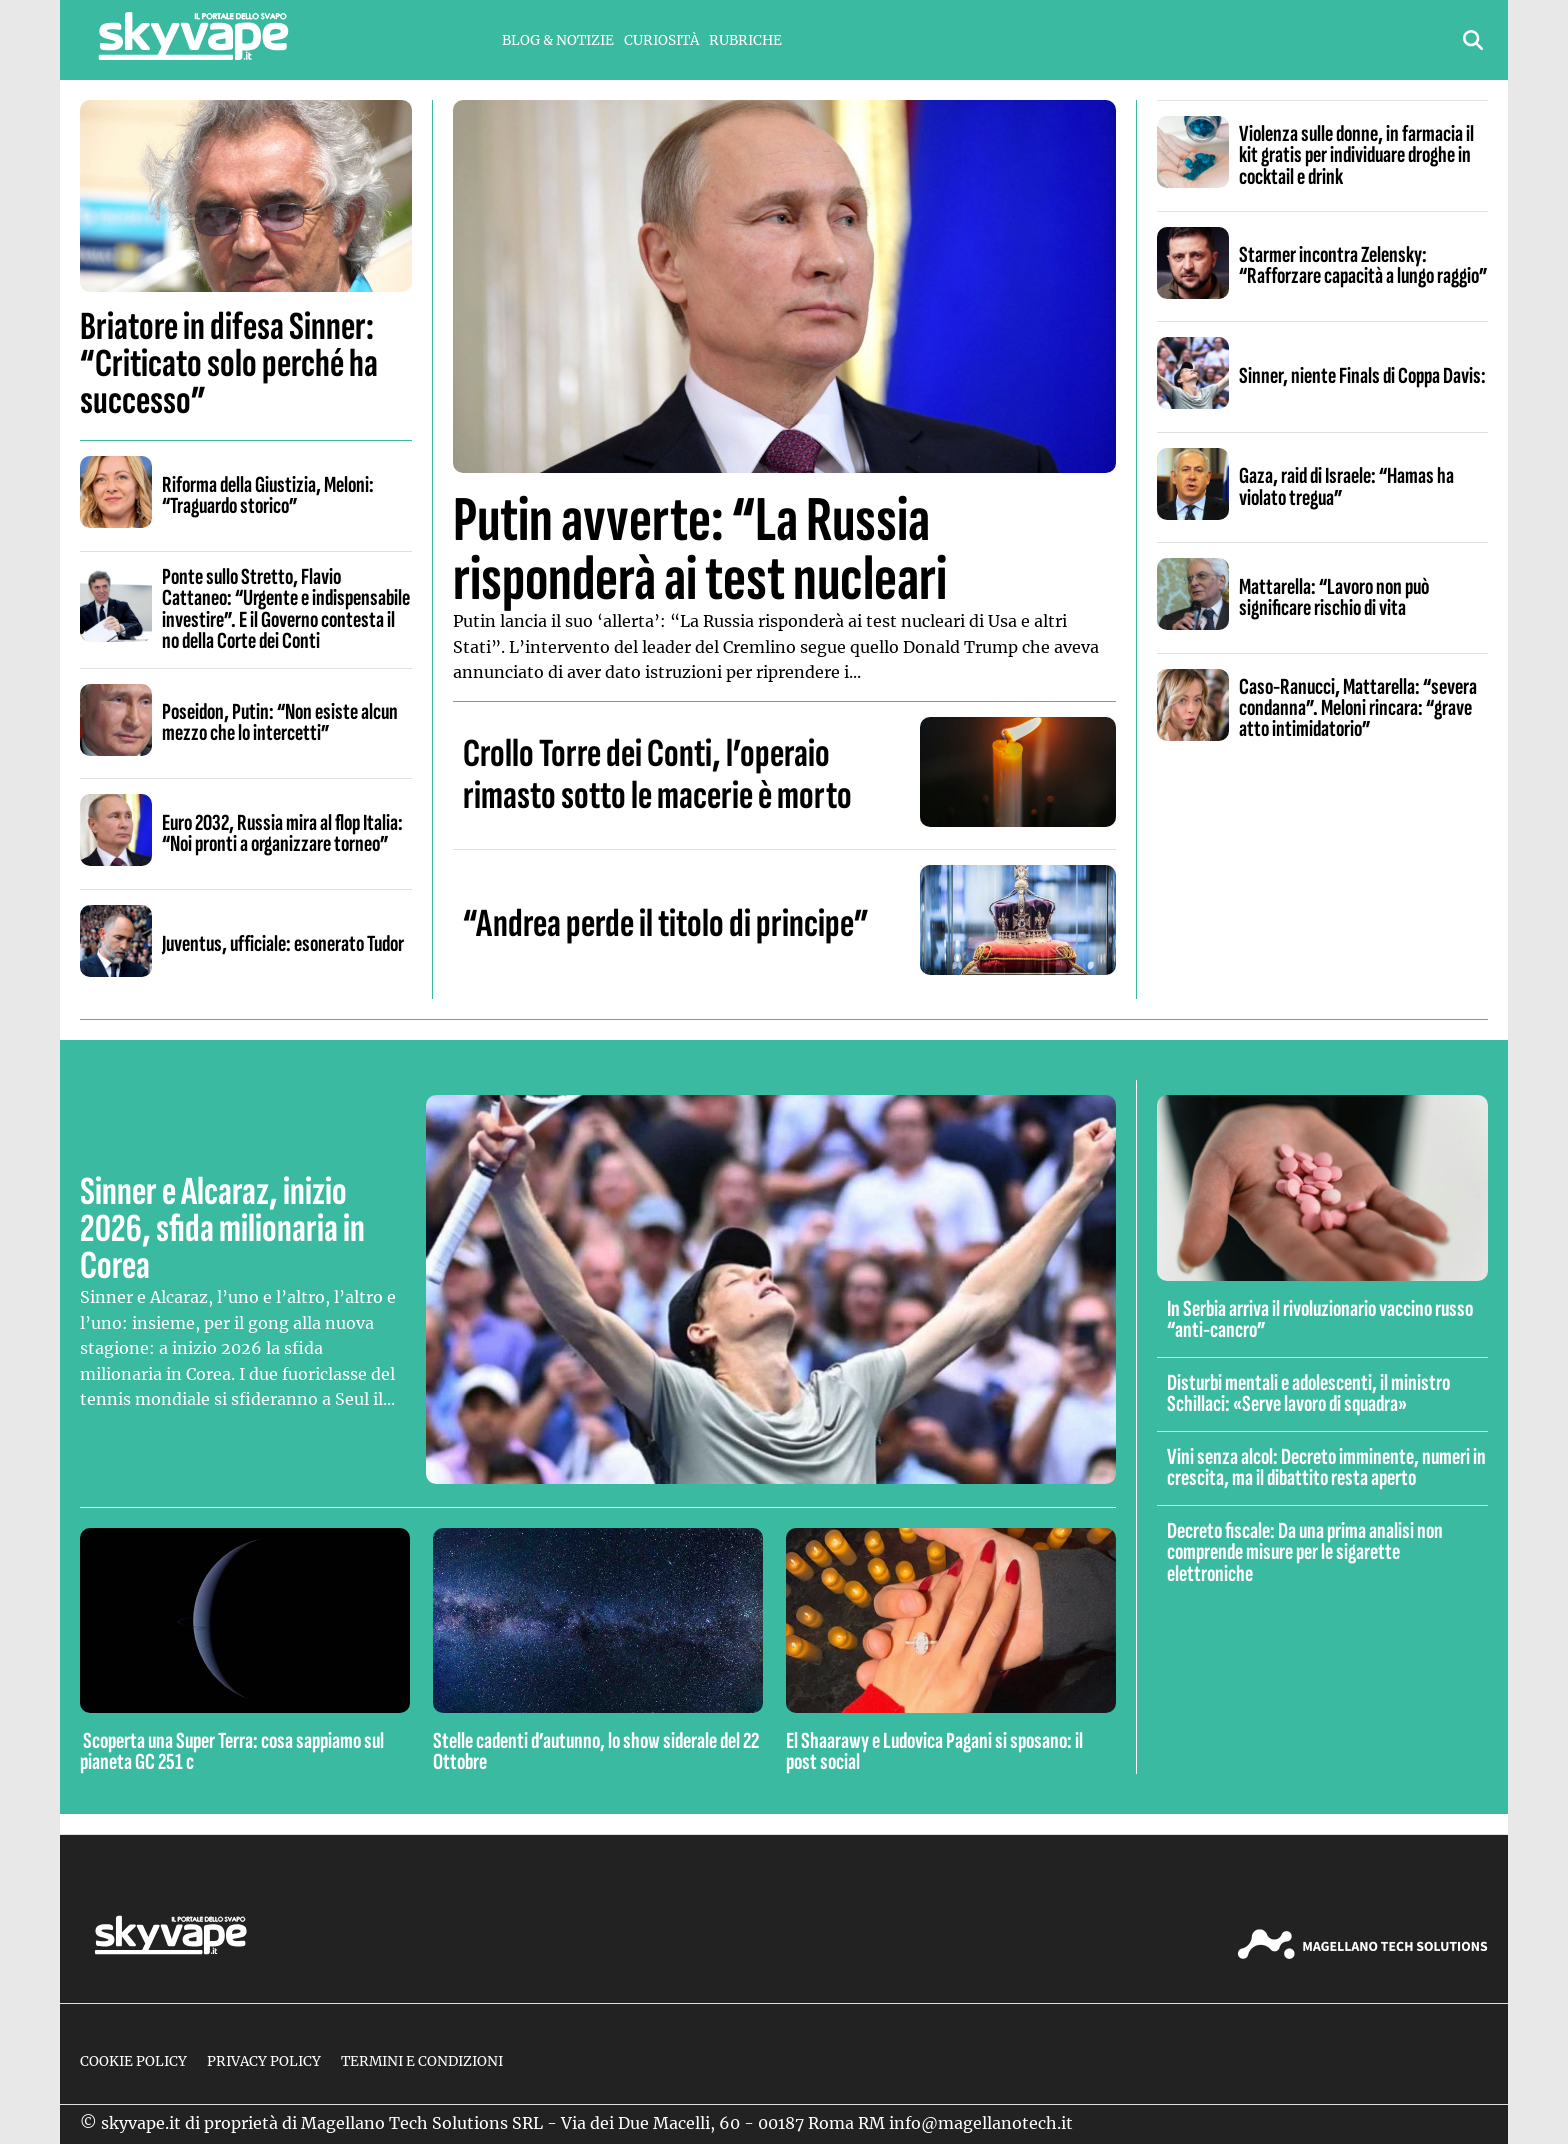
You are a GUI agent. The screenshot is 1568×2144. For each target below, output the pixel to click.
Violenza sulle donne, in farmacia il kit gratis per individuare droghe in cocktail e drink (1356, 155)
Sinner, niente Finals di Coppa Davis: (1362, 376)
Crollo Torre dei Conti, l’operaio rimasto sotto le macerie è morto (657, 775)
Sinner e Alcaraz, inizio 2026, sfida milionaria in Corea (222, 1229)
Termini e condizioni (422, 2061)
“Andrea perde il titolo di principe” (666, 924)
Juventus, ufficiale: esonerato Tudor (283, 944)
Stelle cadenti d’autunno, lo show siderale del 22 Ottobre (596, 1751)
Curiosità (661, 40)
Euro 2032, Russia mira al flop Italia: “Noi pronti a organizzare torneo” (282, 833)
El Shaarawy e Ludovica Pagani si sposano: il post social (934, 1751)
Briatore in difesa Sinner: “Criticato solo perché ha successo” (229, 364)
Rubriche (745, 40)
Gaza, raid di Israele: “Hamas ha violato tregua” (1346, 486)
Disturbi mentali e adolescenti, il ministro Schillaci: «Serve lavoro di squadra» (1308, 1393)
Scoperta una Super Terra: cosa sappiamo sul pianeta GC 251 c (232, 1751)
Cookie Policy (133, 2061)
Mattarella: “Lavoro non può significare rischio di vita (1334, 597)
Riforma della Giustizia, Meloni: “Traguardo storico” (268, 495)
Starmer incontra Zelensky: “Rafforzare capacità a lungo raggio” (1363, 265)
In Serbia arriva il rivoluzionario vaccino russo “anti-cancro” (1320, 1319)
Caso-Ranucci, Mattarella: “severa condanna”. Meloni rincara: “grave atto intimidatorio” (1358, 708)
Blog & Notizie (558, 40)
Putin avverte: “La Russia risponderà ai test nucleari (700, 550)
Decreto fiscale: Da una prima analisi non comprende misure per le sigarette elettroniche (1305, 1552)
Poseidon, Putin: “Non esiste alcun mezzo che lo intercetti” (280, 722)
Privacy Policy (264, 2061)
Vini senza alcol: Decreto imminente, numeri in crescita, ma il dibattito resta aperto (1326, 1467)
